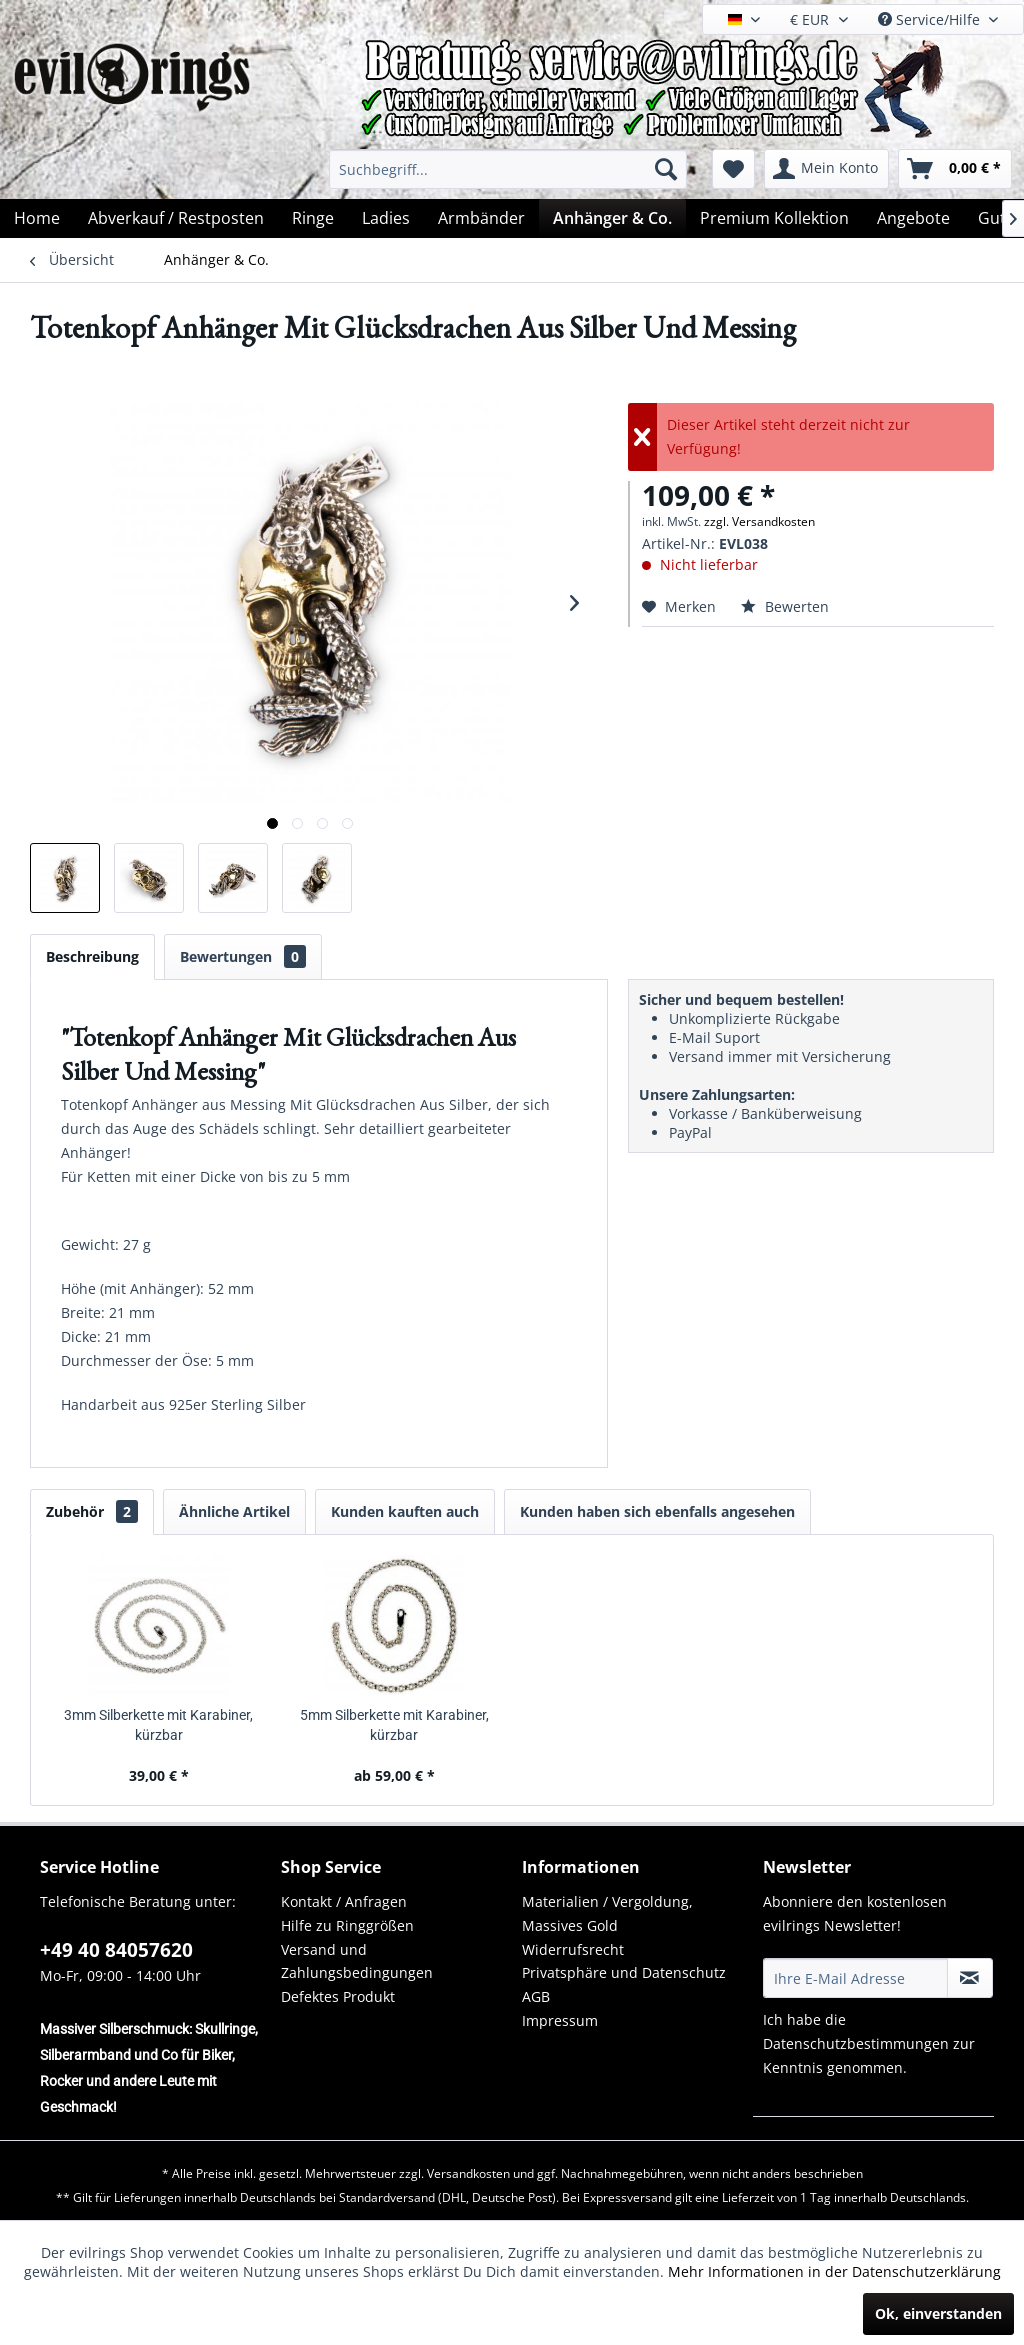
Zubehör (92, 1511)
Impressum (560, 2020)
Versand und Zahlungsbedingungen (357, 1961)
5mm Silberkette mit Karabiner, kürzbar (394, 1725)
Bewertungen (243, 956)
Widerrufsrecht (573, 1949)
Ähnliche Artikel (234, 1511)
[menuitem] (508, 169)
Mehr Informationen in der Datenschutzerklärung (834, 2271)
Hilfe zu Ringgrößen (347, 1925)
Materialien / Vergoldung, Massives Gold (607, 1913)
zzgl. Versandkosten (759, 521)
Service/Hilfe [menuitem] (931, 19)
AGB (536, 1996)
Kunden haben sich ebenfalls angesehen (657, 1511)
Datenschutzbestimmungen (856, 2043)
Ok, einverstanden (938, 2313)
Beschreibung (92, 956)
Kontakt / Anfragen (344, 1901)
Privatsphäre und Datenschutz (624, 1972)
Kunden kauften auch (405, 1511)
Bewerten (785, 606)
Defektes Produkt (338, 1996)
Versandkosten (468, 2173)
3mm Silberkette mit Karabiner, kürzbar (158, 1725)
